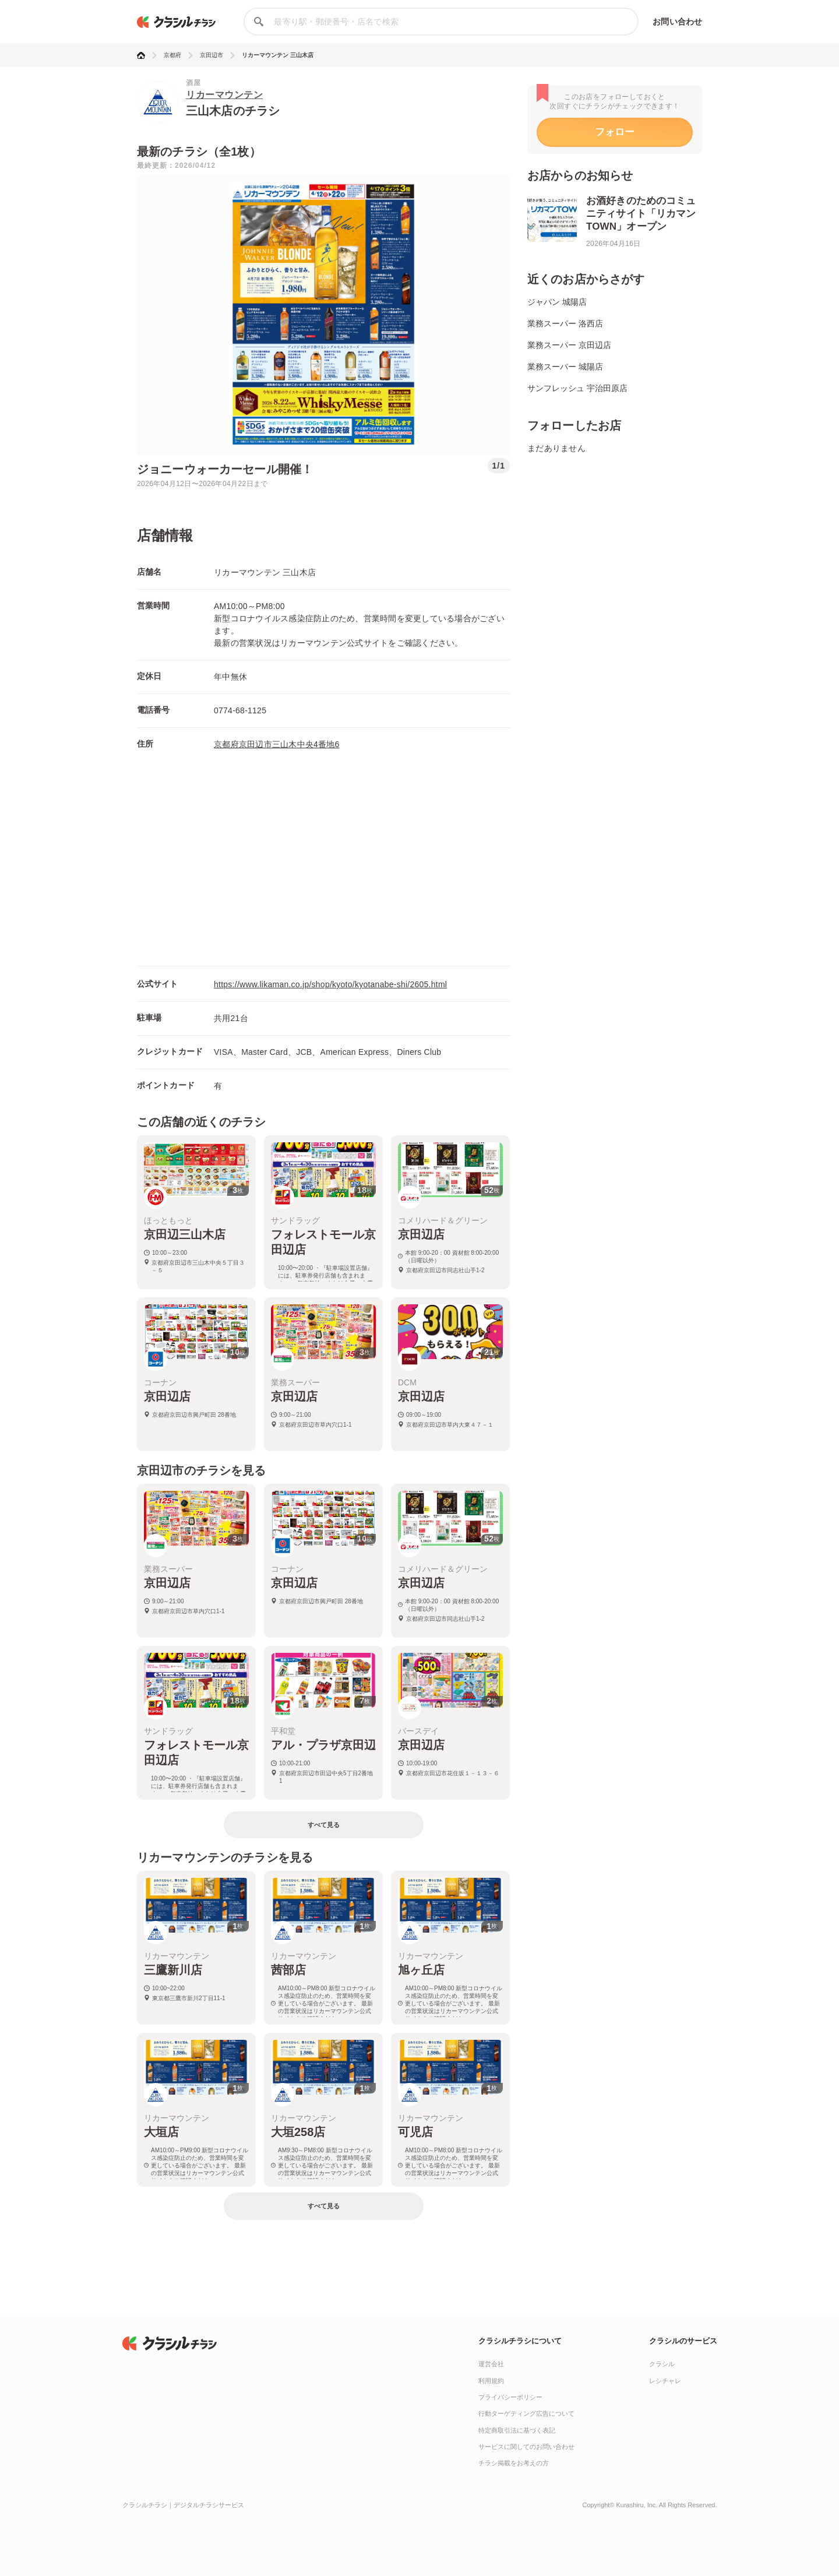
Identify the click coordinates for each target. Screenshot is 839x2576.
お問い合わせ (677, 21)
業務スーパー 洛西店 (565, 323)
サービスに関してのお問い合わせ (526, 2446)
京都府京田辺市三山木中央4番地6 (277, 744)
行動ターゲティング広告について (526, 2413)
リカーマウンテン (224, 95)
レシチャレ (665, 2380)
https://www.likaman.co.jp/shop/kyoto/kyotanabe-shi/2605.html (330, 984)
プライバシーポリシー (510, 2397)
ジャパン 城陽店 (557, 302)
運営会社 (491, 2363)
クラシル (662, 2363)
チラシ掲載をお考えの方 (513, 2462)
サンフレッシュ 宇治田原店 (577, 388)
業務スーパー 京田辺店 (569, 345)
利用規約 (491, 2380)
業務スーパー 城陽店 (565, 366)
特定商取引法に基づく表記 (516, 2430)
